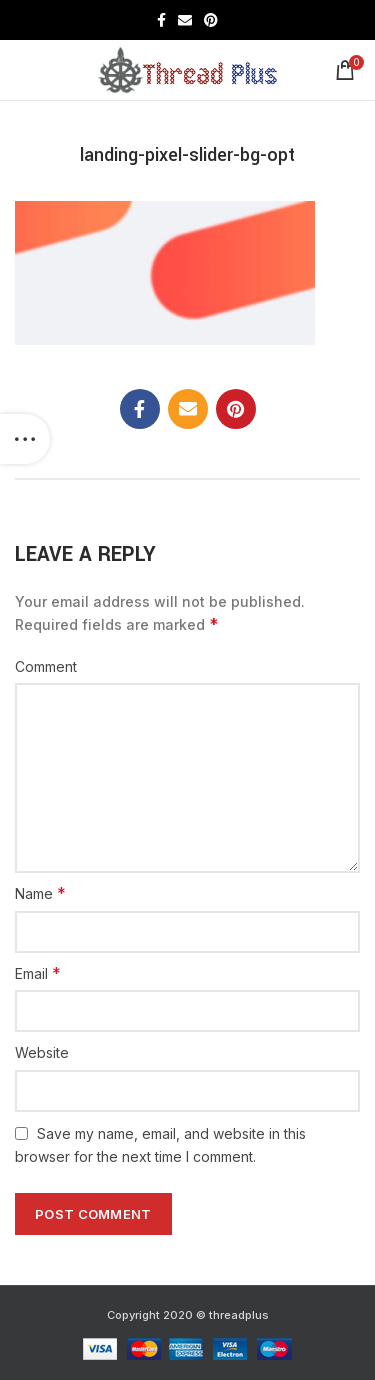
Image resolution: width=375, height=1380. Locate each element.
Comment (46, 666)
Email (38, 973)
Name (40, 893)
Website (42, 1052)
